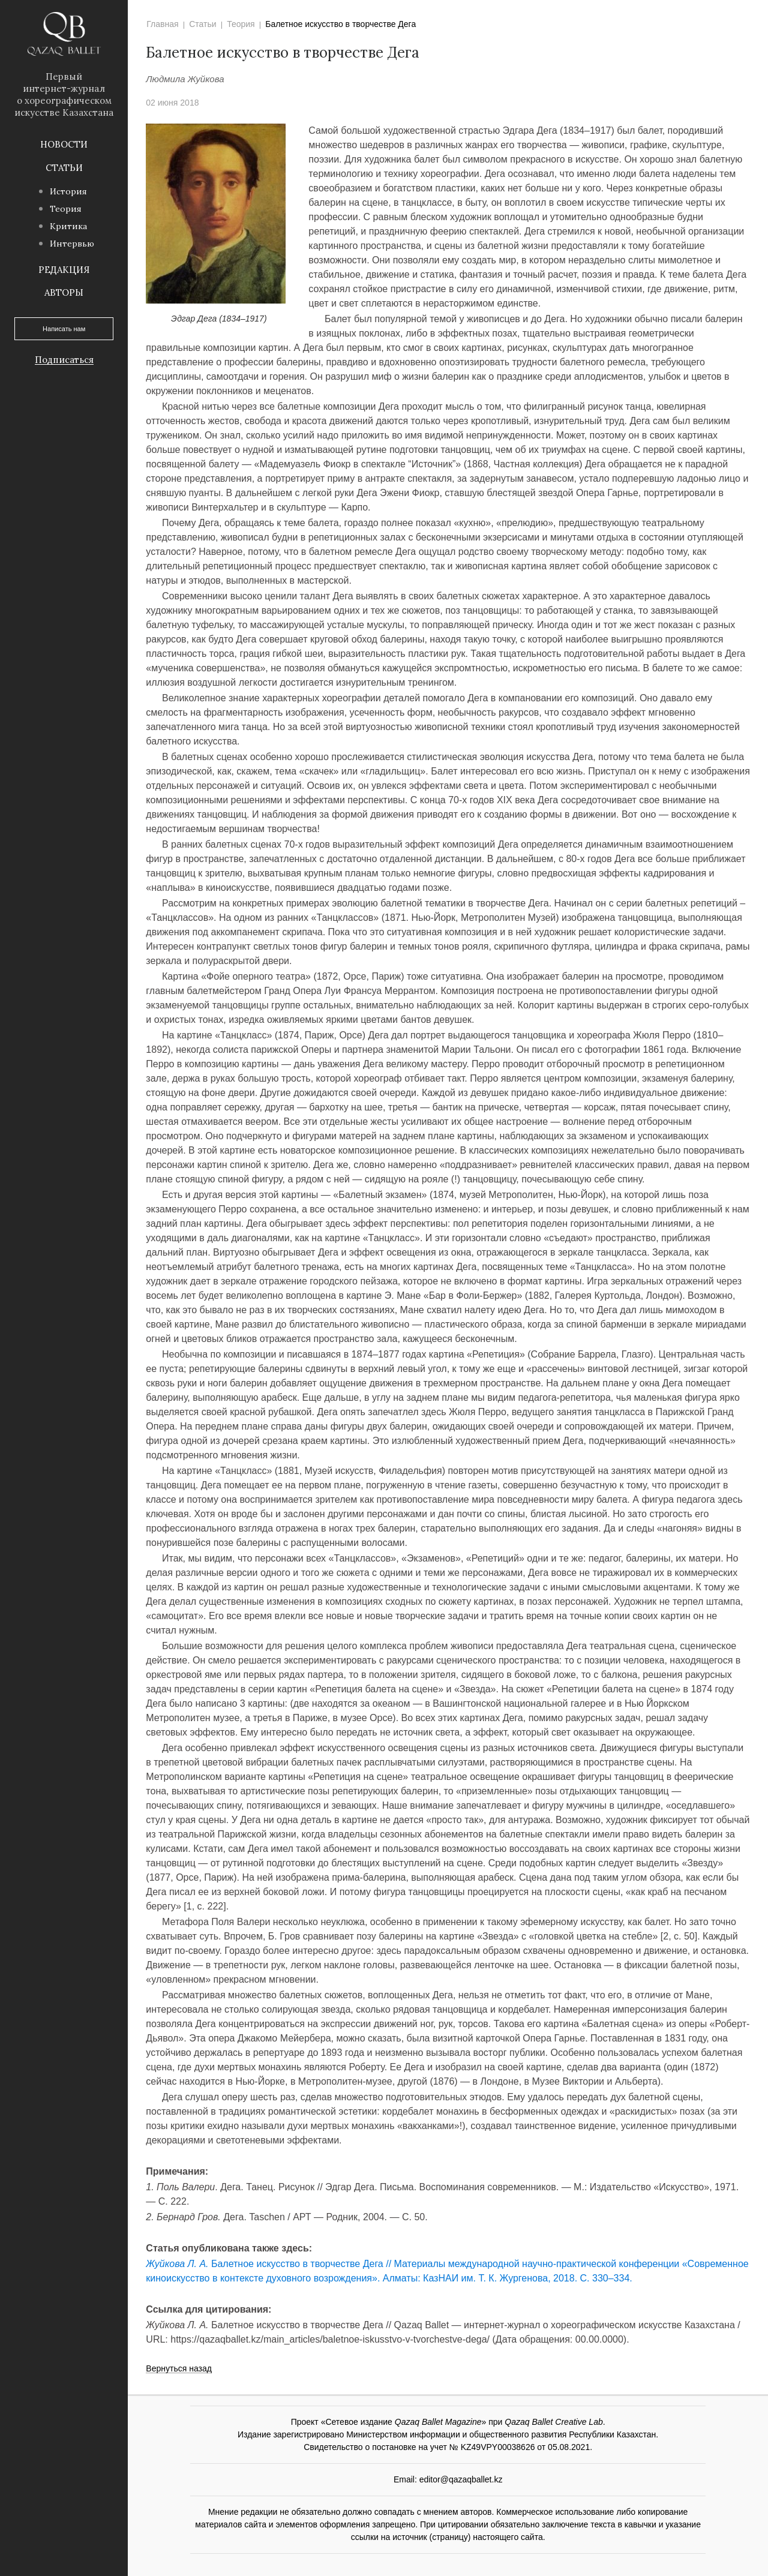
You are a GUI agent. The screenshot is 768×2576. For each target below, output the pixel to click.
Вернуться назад (179, 2369)
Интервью (72, 243)
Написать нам (64, 328)
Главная (162, 24)
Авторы (63, 292)
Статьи (64, 167)
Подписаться (64, 360)
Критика (68, 226)
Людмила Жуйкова (185, 79)
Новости (64, 144)
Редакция (63, 269)
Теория (66, 208)
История (68, 191)
